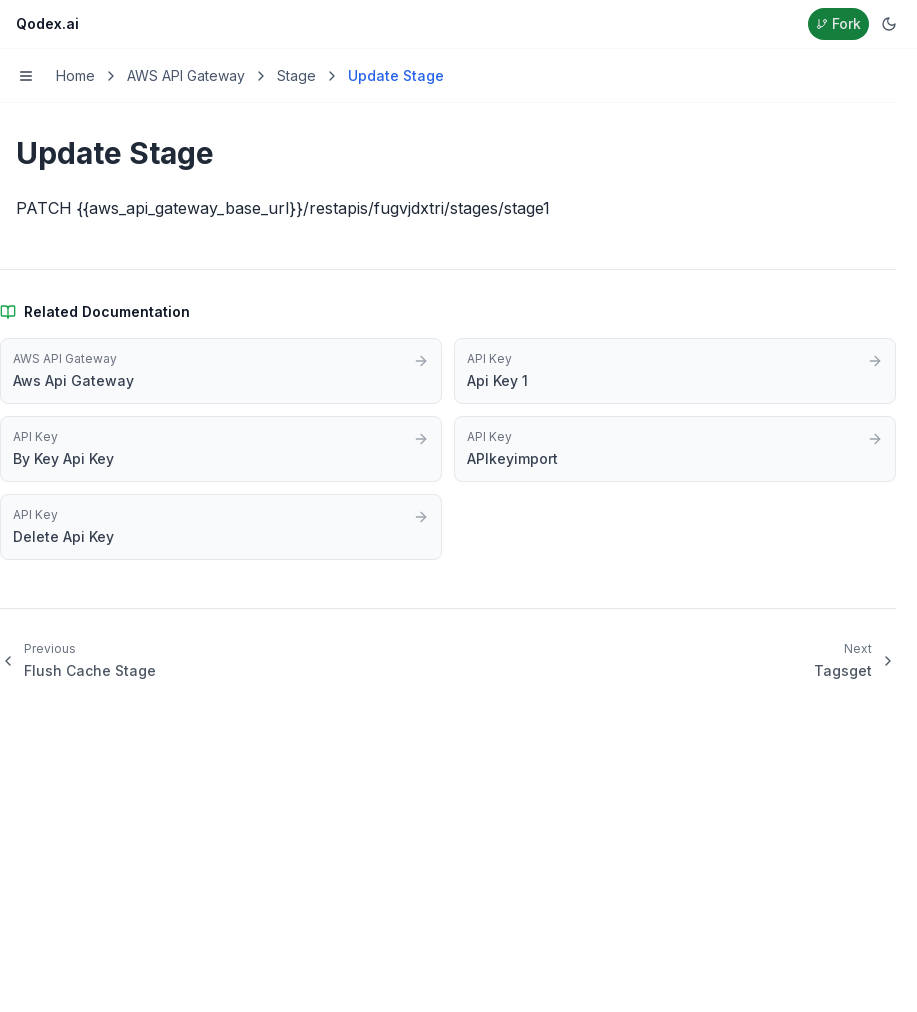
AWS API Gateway (186, 75)
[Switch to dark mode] (889, 24)
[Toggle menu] (26, 76)
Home (75, 75)
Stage (296, 75)
